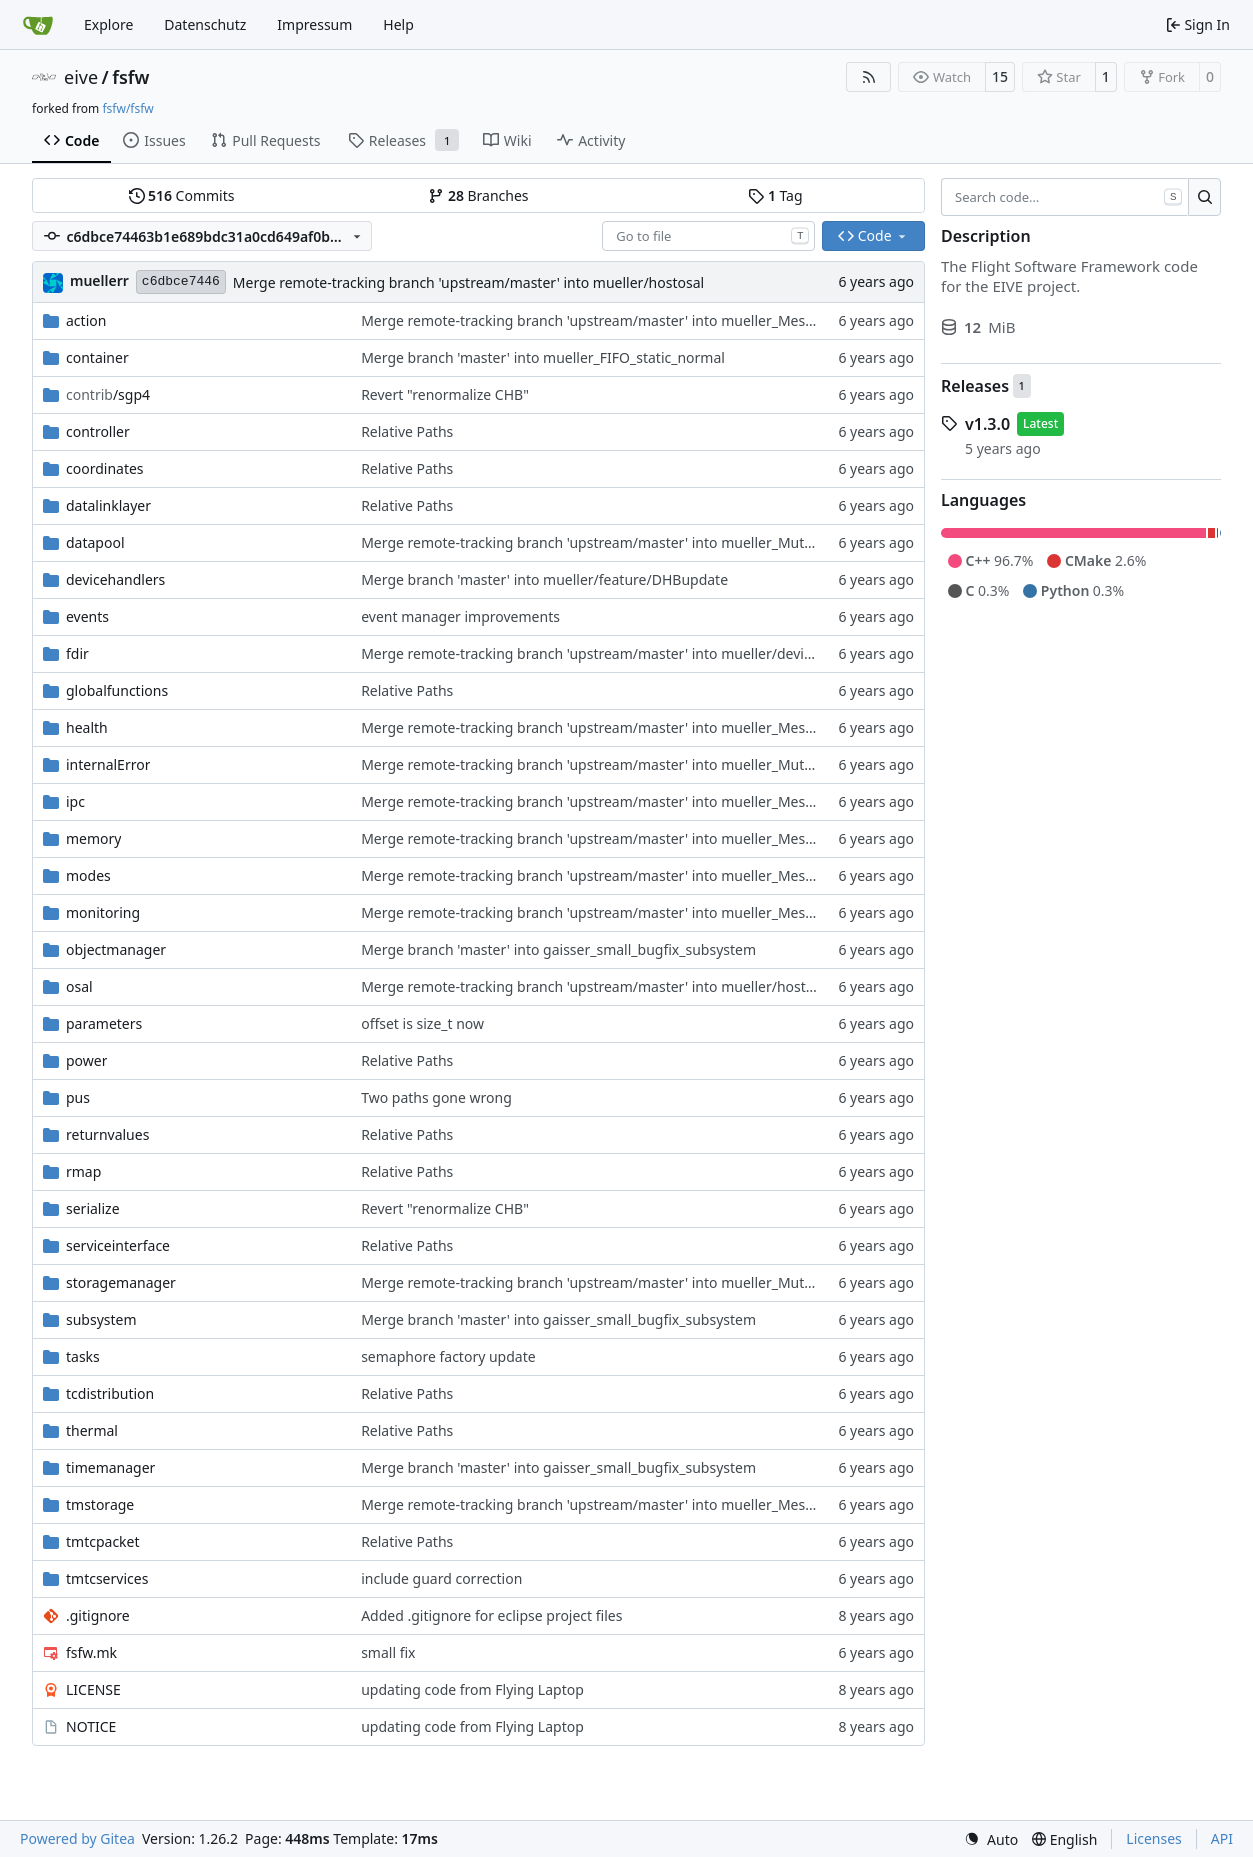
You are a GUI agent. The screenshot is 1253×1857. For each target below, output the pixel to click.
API (1222, 1838)
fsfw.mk (91, 1652)
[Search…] (1204, 197)
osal (79, 986)
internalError (108, 764)
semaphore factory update (448, 1356)
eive (81, 77)
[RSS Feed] (869, 77)
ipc (75, 801)
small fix (388, 1652)
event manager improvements (460, 616)
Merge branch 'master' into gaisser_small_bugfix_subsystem (558, 949)
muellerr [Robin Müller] (99, 280)
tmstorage (100, 1504)
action (86, 320)
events (87, 616)
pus (78, 1097)
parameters (104, 1023)
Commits (182, 195)
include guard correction (441, 1578)
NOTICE (91, 1726)
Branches (478, 195)
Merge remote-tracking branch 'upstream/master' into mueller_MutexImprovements (638, 542)
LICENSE (93, 1689)
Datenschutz (205, 24)
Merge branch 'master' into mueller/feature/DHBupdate (544, 579)
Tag (775, 195)
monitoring (103, 912)
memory (93, 838)
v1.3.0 (987, 424)
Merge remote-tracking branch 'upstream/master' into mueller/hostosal (468, 282)
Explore (108, 24)
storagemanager (121, 1282)
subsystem (101, 1319)
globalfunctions (117, 690)
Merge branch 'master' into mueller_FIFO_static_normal (543, 357)
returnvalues (107, 1134)
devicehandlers (115, 579)
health (87, 727)
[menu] (991, 1839)
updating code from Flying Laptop (472, 1689)
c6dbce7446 (181, 281)
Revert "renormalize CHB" (445, 394)
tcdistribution (110, 1393)
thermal (92, 1430)
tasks (83, 1356)
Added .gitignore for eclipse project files (491, 1615)
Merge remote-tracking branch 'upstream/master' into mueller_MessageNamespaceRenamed (668, 320)
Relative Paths (407, 431)
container (97, 357)
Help (398, 24)
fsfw (130, 77)
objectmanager (116, 949)
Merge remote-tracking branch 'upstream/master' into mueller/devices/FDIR (611, 653)
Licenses (1154, 1838)
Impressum (314, 24)
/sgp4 (108, 394)
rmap (83, 1171)
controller (98, 431)
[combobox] (708, 236)
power (86, 1060)
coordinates (105, 468)
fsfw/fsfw (127, 108)
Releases (975, 386)
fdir (77, 653)
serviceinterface (118, 1245)
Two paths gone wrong (436, 1097)
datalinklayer (108, 505)
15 (1000, 76)
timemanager (110, 1467)
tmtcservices (107, 1578)
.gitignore (98, 1615)
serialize (93, 1208)
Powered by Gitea (77, 1838)
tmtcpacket (103, 1541)
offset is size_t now (422, 1023)
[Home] (38, 25)
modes (88, 875)
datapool (95, 542)
